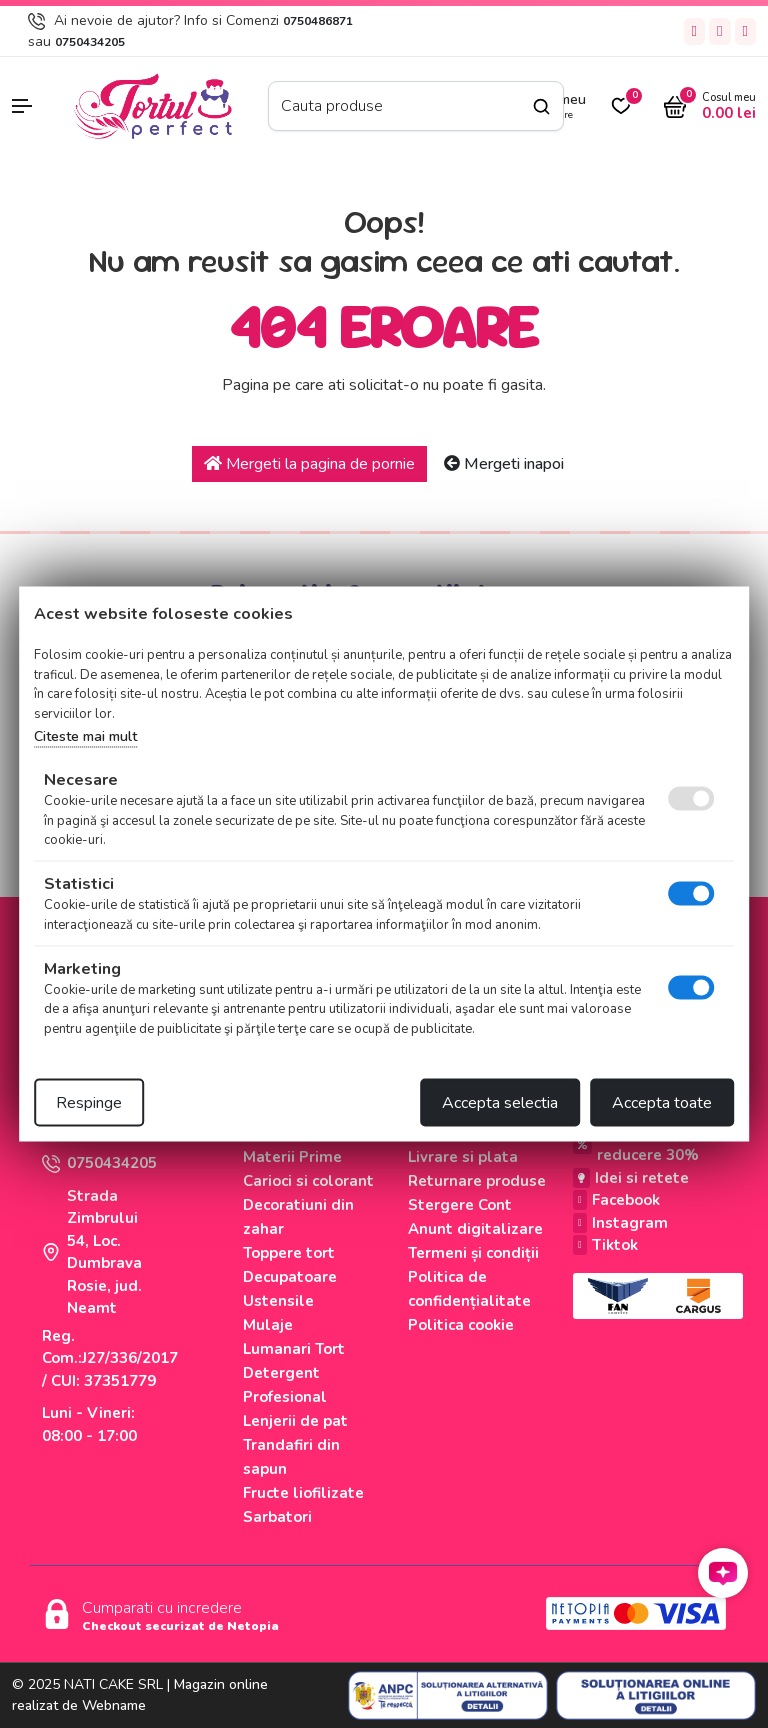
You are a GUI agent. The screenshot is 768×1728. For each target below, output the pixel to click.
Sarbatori (277, 1517)
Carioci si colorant (308, 1181)
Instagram (620, 1223)
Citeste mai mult (85, 736)
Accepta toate (662, 1103)
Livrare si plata (463, 1157)
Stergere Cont (460, 1205)
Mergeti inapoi (504, 464)
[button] (32, 106)
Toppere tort (289, 1253)
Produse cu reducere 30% (636, 1144)
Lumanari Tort (294, 1349)
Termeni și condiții (473, 1253)
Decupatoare (290, 1277)
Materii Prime (292, 1157)
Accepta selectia (500, 1103)
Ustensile (278, 1301)
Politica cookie (461, 1325)
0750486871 (318, 21)
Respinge (89, 1103)
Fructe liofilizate (303, 1493)
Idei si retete (631, 1178)
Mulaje (268, 1325)
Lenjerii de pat (295, 1421)
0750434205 (90, 42)
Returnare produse (477, 1181)
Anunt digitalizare (475, 1229)
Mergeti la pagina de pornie (309, 464)
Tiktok (605, 1245)
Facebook (616, 1200)
